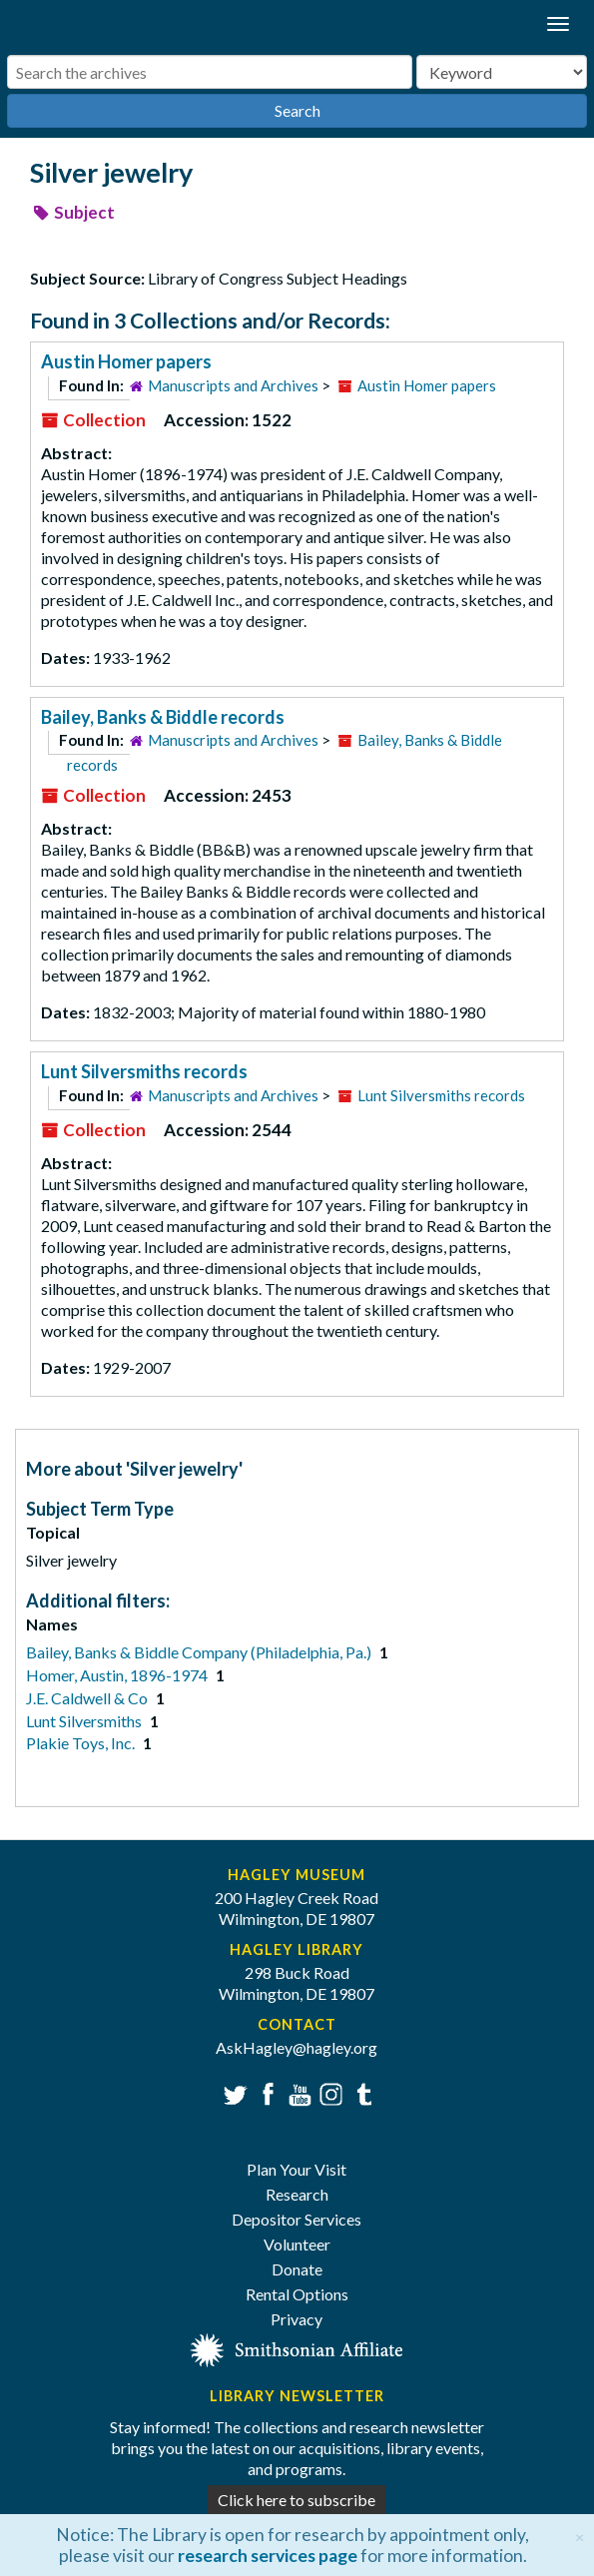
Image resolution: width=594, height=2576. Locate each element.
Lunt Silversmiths (85, 1720)
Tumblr (360, 2092)
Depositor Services (296, 2219)
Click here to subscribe (296, 2499)
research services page (267, 2555)
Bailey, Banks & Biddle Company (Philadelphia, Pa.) (200, 1651)
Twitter (233, 2092)
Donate (297, 2268)
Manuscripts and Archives (233, 385)
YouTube (297, 2092)
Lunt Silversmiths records (144, 1071)
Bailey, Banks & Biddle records (163, 717)
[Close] (579, 2534)
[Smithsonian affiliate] (297, 2347)
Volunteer (297, 2244)
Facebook (265, 2092)
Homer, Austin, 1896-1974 (118, 1674)
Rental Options (297, 2293)
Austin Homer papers (126, 361)
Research (297, 2194)
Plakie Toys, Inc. (82, 1742)
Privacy (296, 2318)
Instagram (328, 2092)
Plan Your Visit (296, 2169)
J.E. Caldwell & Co (88, 1697)
